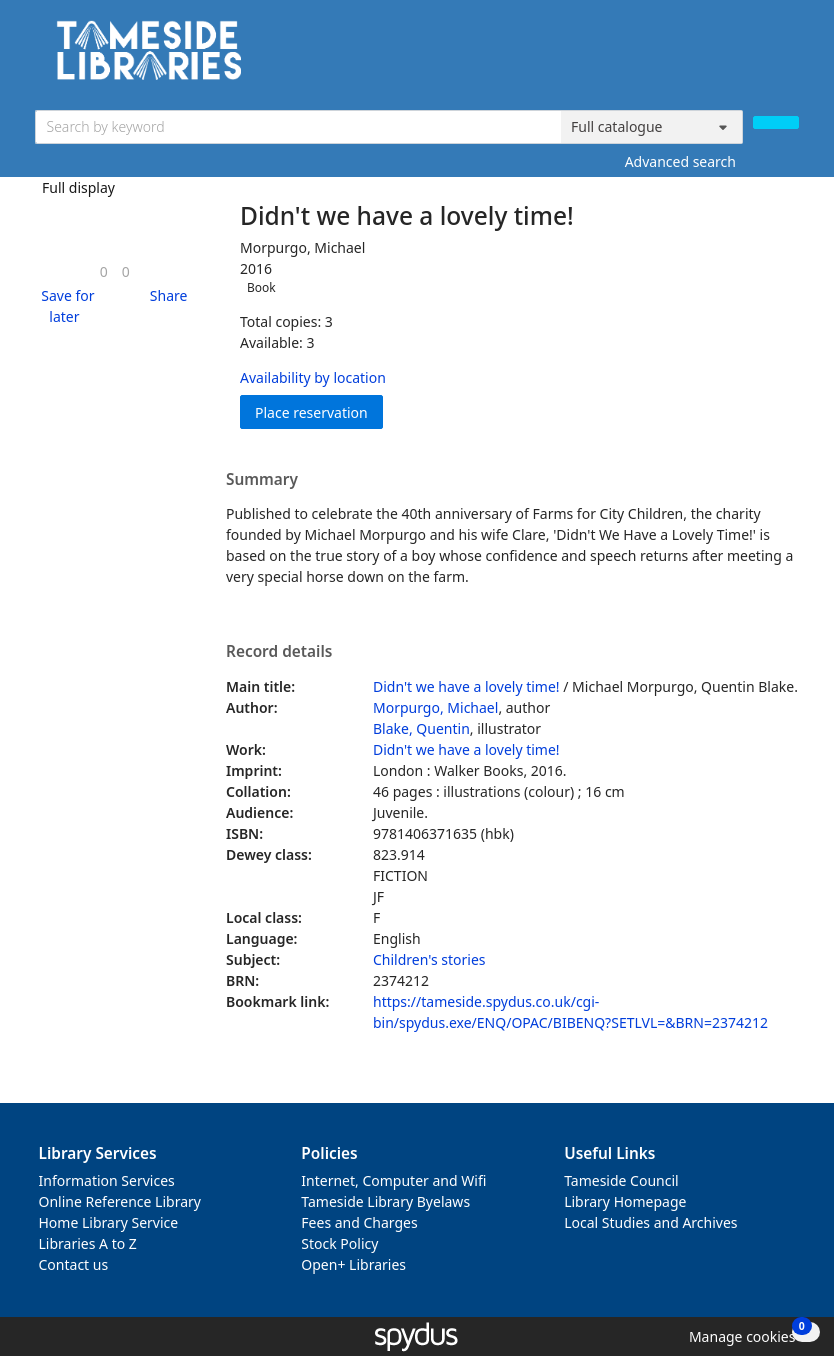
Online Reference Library (120, 1201)
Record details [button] (279, 652)
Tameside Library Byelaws (385, 1201)
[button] (65, 306)
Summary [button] (262, 480)
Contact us (74, 1264)
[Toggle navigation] (788, 57)
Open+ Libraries (353, 1264)
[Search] (776, 122)
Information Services (107, 1180)
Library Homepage (625, 1201)
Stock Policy (339, 1243)
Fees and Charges (359, 1222)
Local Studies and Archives (650, 1222)
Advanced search (680, 161)
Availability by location (313, 377)
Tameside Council (621, 1180)
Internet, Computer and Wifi (393, 1180)
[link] (104, 271)
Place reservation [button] (319, 411)
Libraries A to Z (88, 1243)
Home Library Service (109, 1222)
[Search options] (652, 127)
